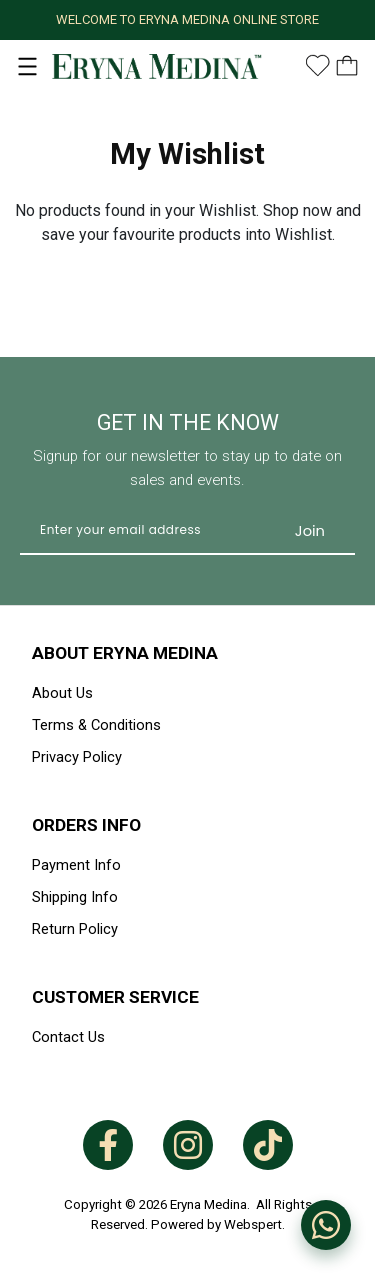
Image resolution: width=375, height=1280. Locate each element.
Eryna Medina (208, 1204)
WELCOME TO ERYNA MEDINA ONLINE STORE (187, 19)
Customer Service (115, 997)
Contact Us (68, 1037)
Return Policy (75, 929)
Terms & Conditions (96, 725)
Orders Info (86, 825)
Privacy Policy (77, 757)
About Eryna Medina (125, 653)
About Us (62, 693)
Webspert (253, 1224)
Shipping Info (75, 897)
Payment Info (76, 865)
